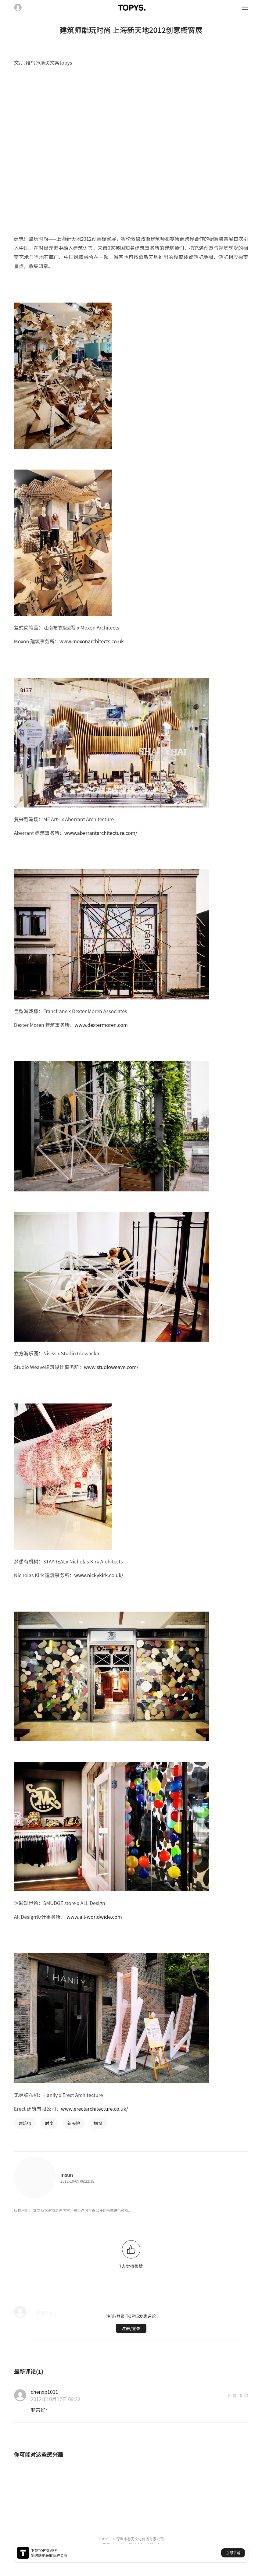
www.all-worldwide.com (94, 1916)
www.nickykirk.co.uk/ (98, 1575)
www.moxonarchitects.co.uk (91, 641)
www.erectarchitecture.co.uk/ (94, 2108)
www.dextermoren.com (100, 1024)
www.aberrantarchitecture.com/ (100, 832)
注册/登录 (131, 2328)
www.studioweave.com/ (111, 1367)
